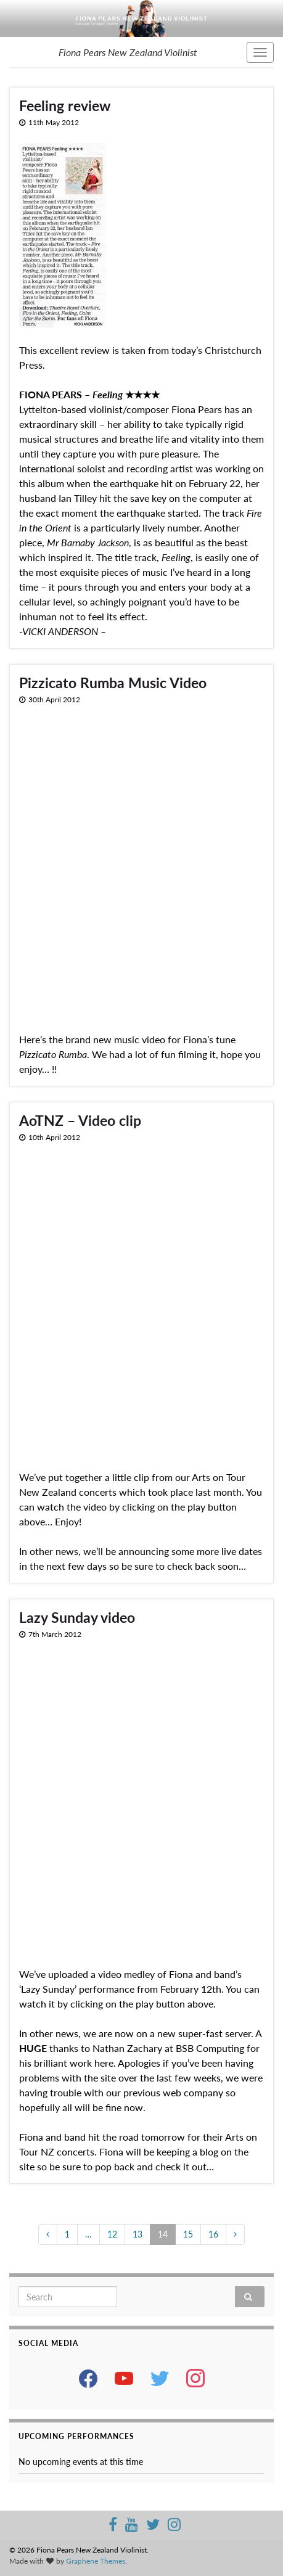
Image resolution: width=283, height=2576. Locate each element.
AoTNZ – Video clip (80, 1120)
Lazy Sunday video (77, 1617)
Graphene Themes (95, 2561)
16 (213, 2234)
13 (137, 2234)
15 (188, 2234)
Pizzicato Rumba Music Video (113, 682)
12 (112, 2234)
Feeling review (64, 105)
